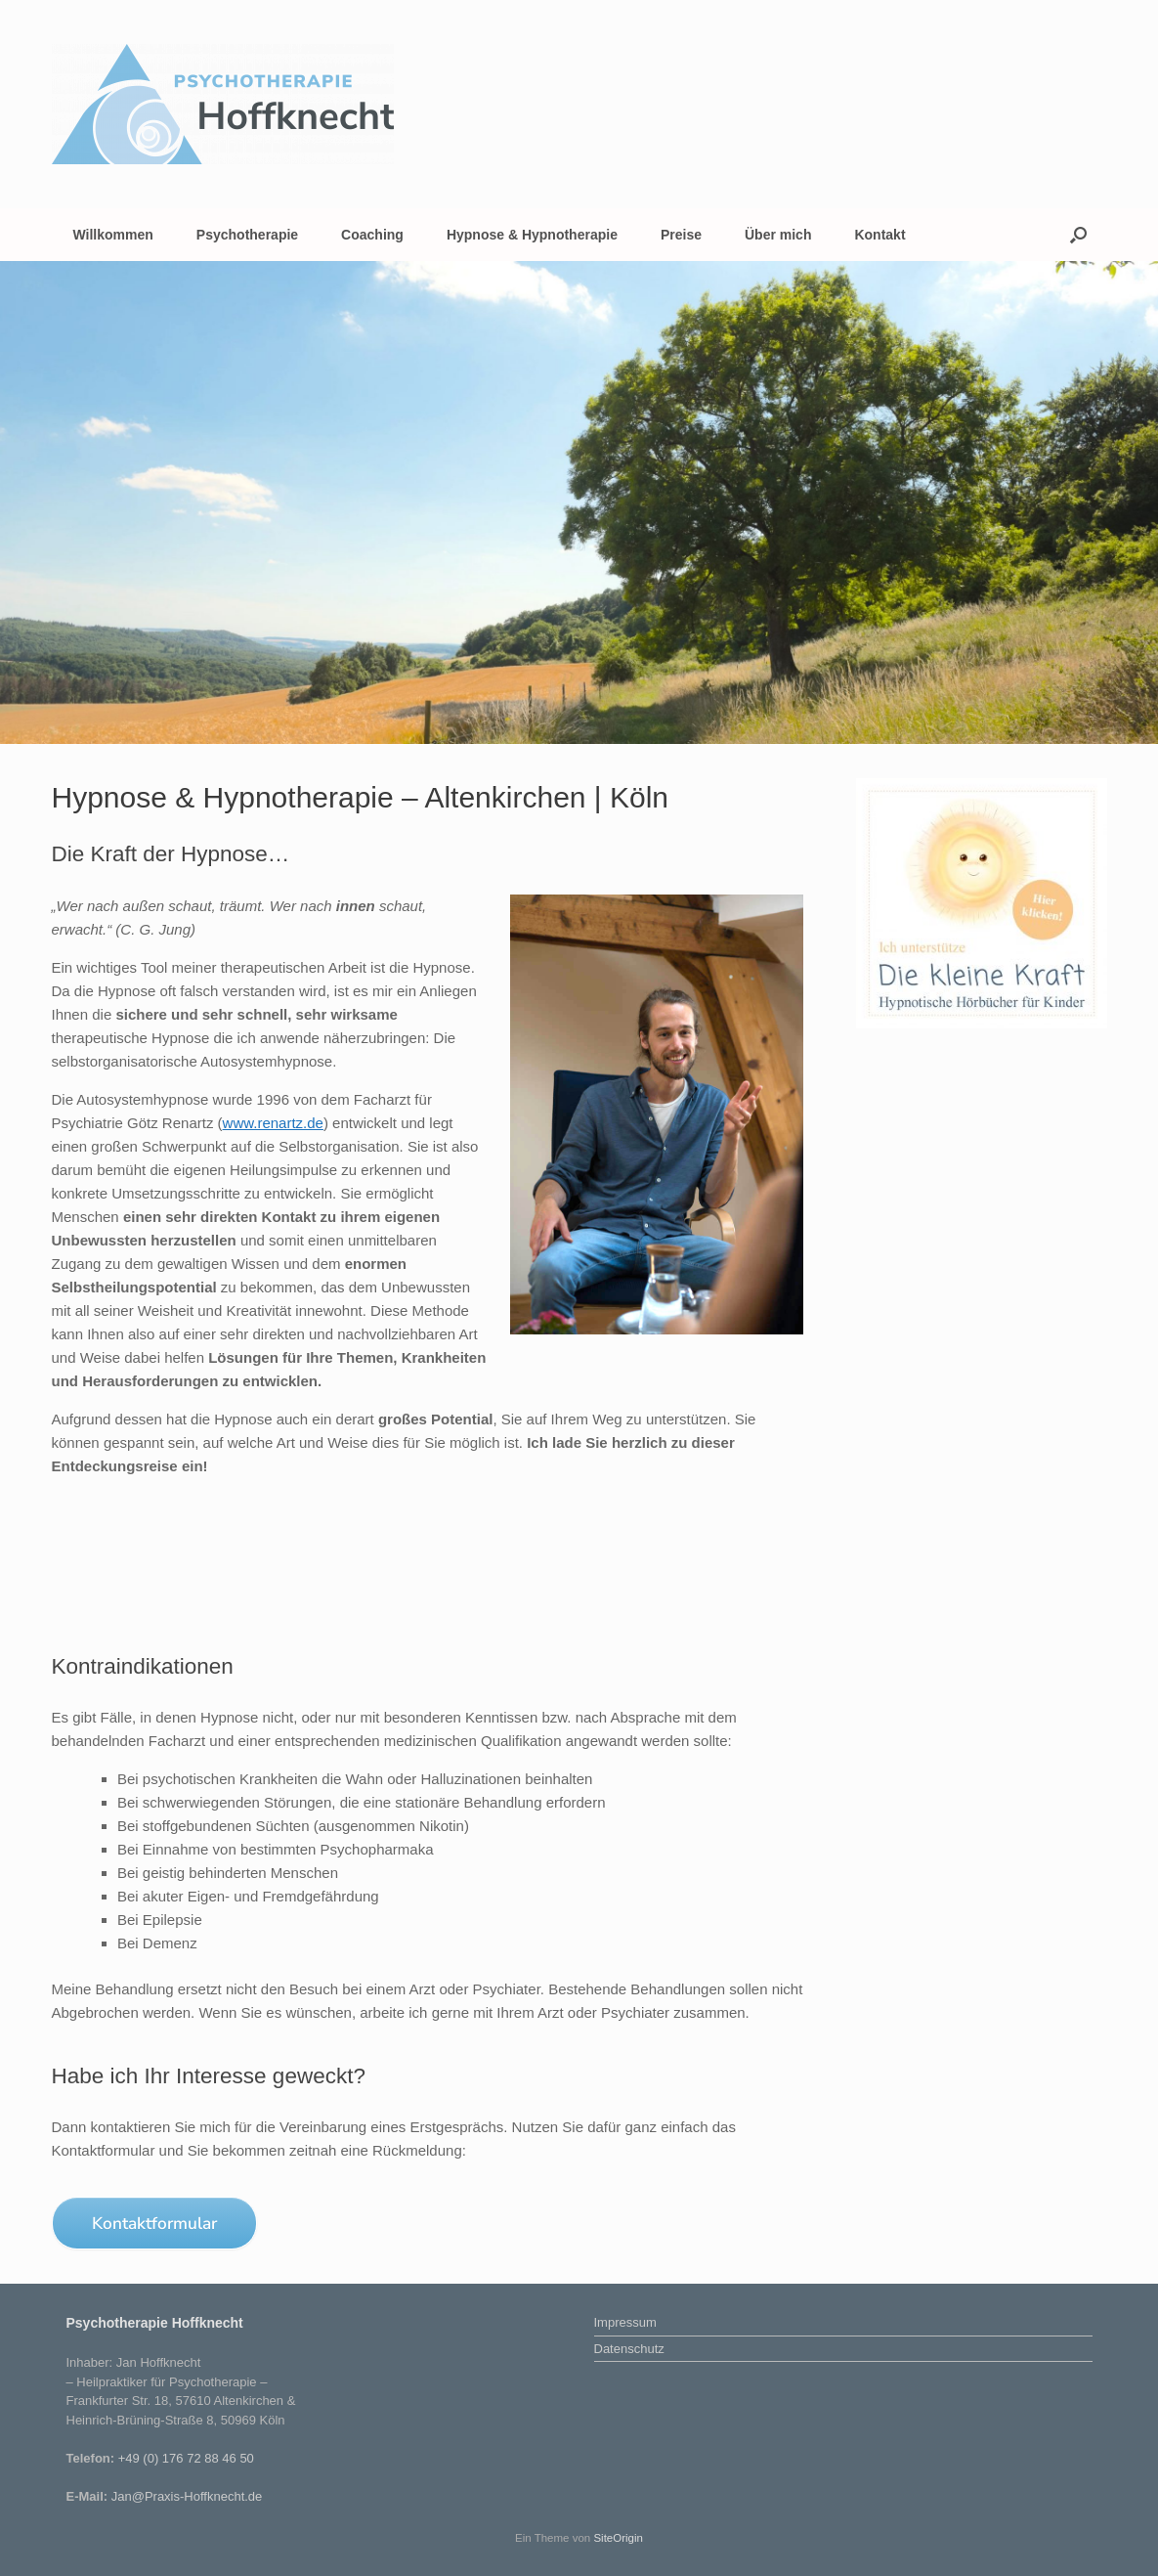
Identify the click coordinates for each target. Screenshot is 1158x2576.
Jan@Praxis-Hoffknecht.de (187, 2496)
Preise (681, 234)
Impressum (625, 2322)
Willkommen (113, 234)
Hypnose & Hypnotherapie (532, 234)
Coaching (372, 234)
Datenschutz (629, 2348)
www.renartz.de (273, 1122)
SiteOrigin (618, 2538)
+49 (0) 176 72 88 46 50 (186, 2458)
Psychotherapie (247, 234)
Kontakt (879, 234)
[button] (1078, 234)
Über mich (778, 234)
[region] (579, 502)
